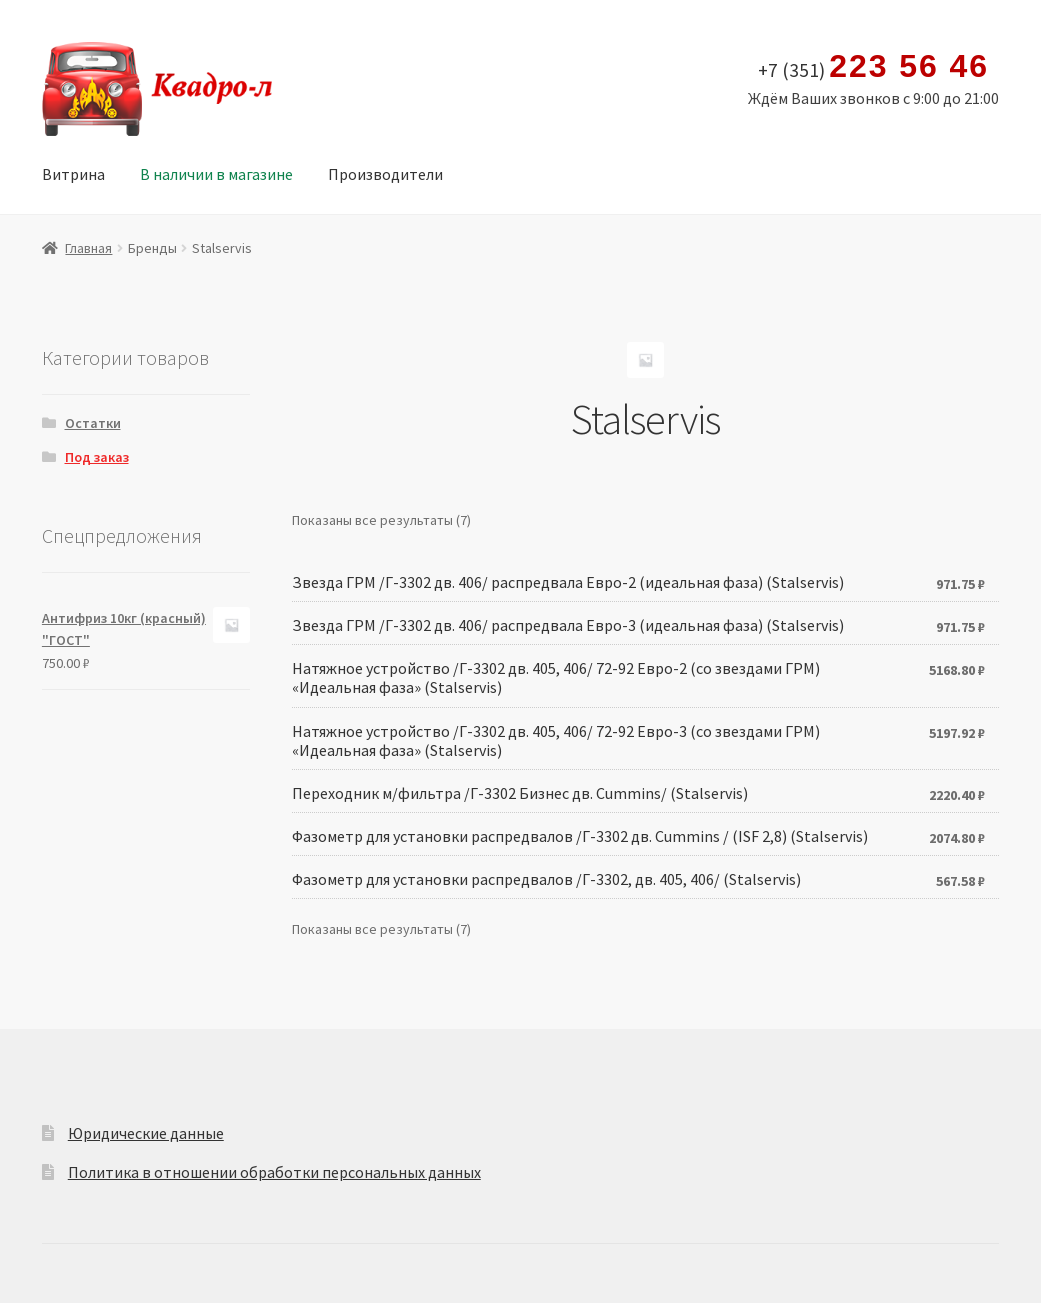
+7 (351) (873, 67)
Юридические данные (146, 1133)
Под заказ (97, 457)
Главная (88, 248)
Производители (385, 174)
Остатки (93, 423)
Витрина (73, 174)
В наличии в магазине (216, 174)
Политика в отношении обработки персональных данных (274, 1172)
